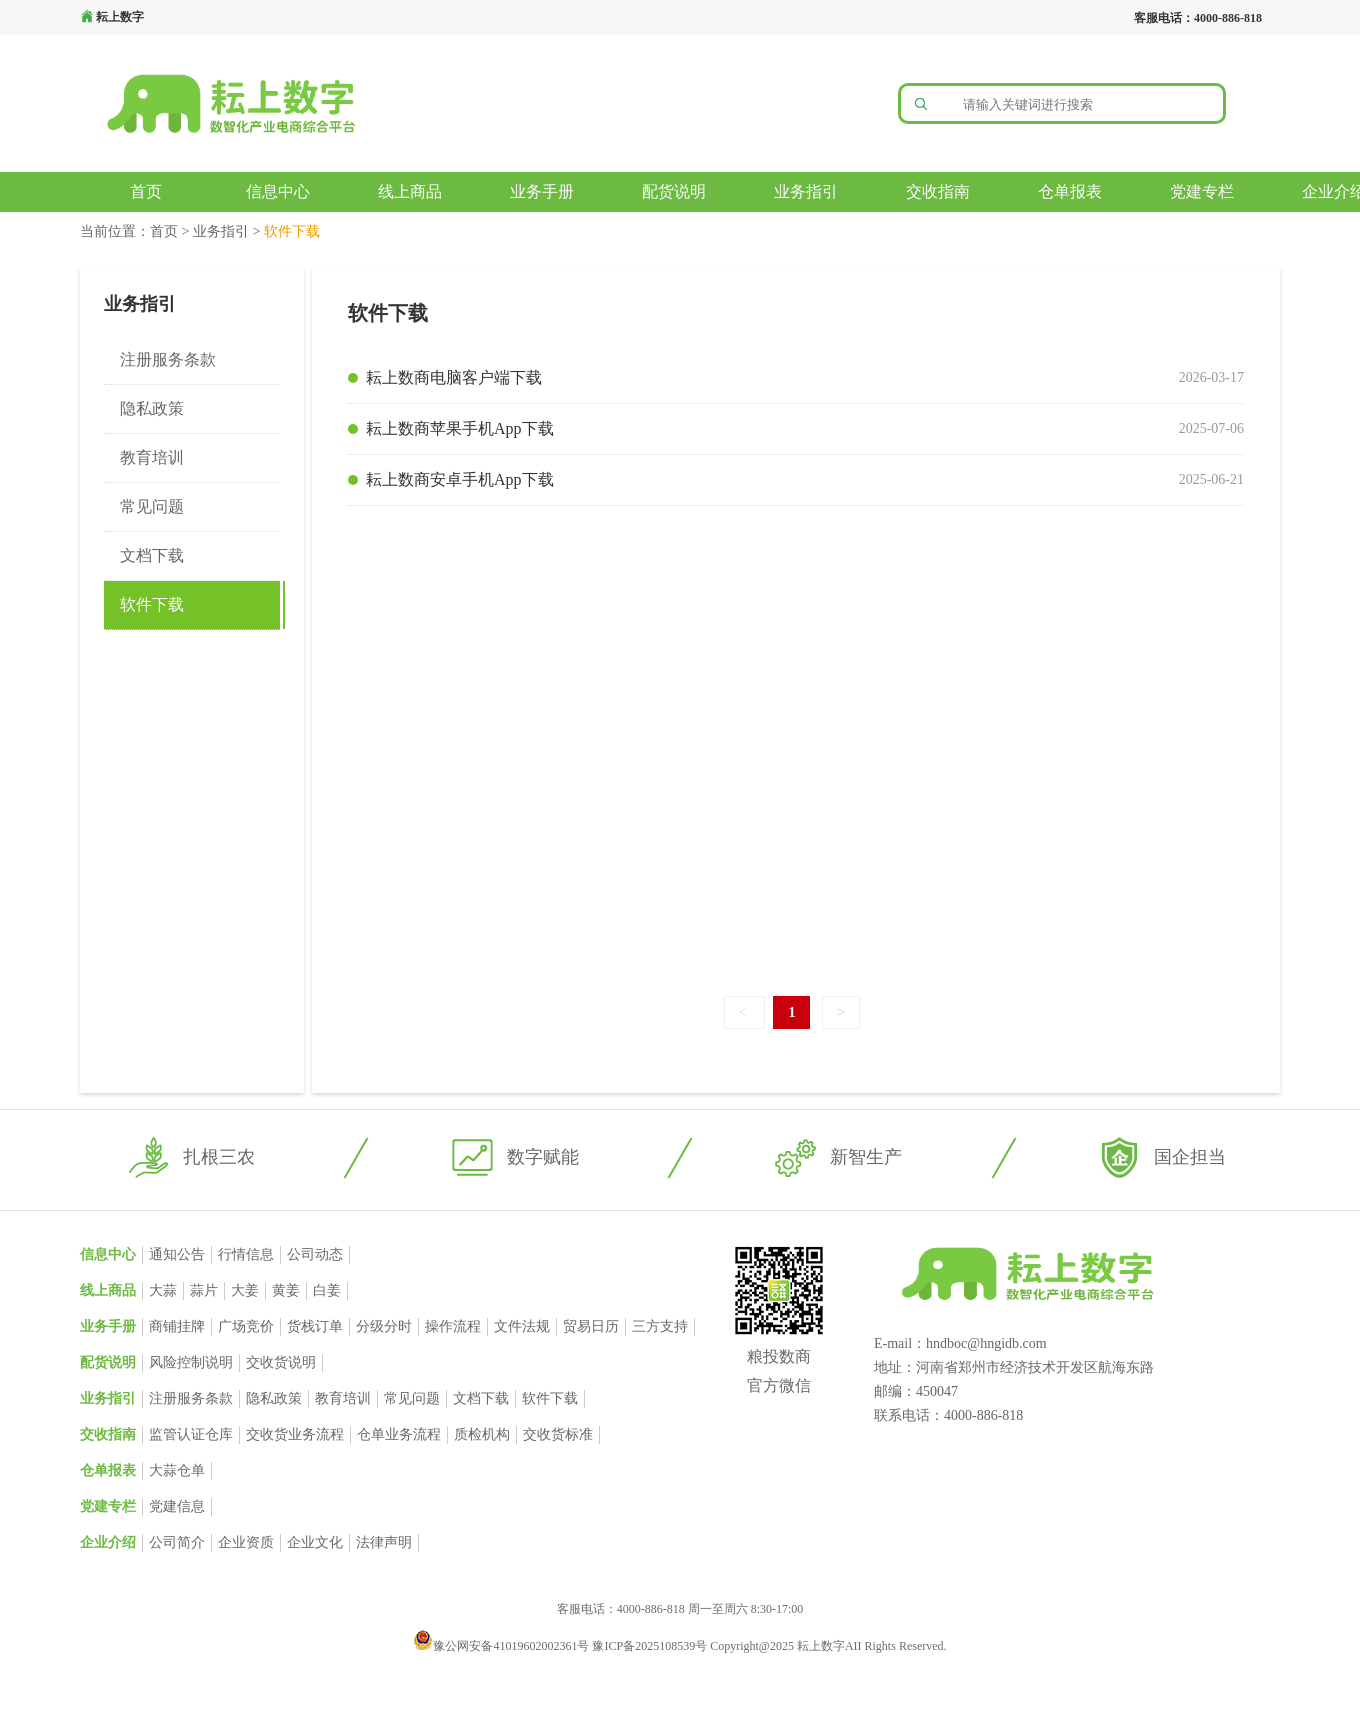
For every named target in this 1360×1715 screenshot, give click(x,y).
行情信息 (246, 1254)
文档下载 (152, 555)
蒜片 (204, 1290)
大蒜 (163, 1290)
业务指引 (806, 191)
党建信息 (177, 1506)
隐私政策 (152, 408)
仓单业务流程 (399, 1434)
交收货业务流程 (295, 1434)
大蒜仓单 (177, 1470)
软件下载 (152, 604)
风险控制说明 (191, 1362)
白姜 (327, 1290)
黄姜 (286, 1290)
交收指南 (938, 191)
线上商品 (410, 191)
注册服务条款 (168, 359)
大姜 (245, 1290)
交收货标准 (558, 1434)
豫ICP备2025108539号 (651, 1646)
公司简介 (177, 1542)
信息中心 (278, 191)
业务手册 (542, 191)
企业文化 (315, 1542)
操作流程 (453, 1326)
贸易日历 (591, 1326)
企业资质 (246, 1542)
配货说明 (674, 191)
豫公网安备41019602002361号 (502, 1646)
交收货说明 (281, 1362)
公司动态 (315, 1254)
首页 (146, 191)
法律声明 (384, 1542)
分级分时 (384, 1326)
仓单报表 (1070, 191)
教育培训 (152, 457)
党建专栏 (1202, 191)
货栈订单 (315, 1326)
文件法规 (522, 1326)
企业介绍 (108, 1542)
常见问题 (152, 506)
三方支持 (660, 1326)
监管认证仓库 (191, 1434)
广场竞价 (246, 1326)
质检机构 (482, 1434)
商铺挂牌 (177, 1326)
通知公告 (177, 1254)
